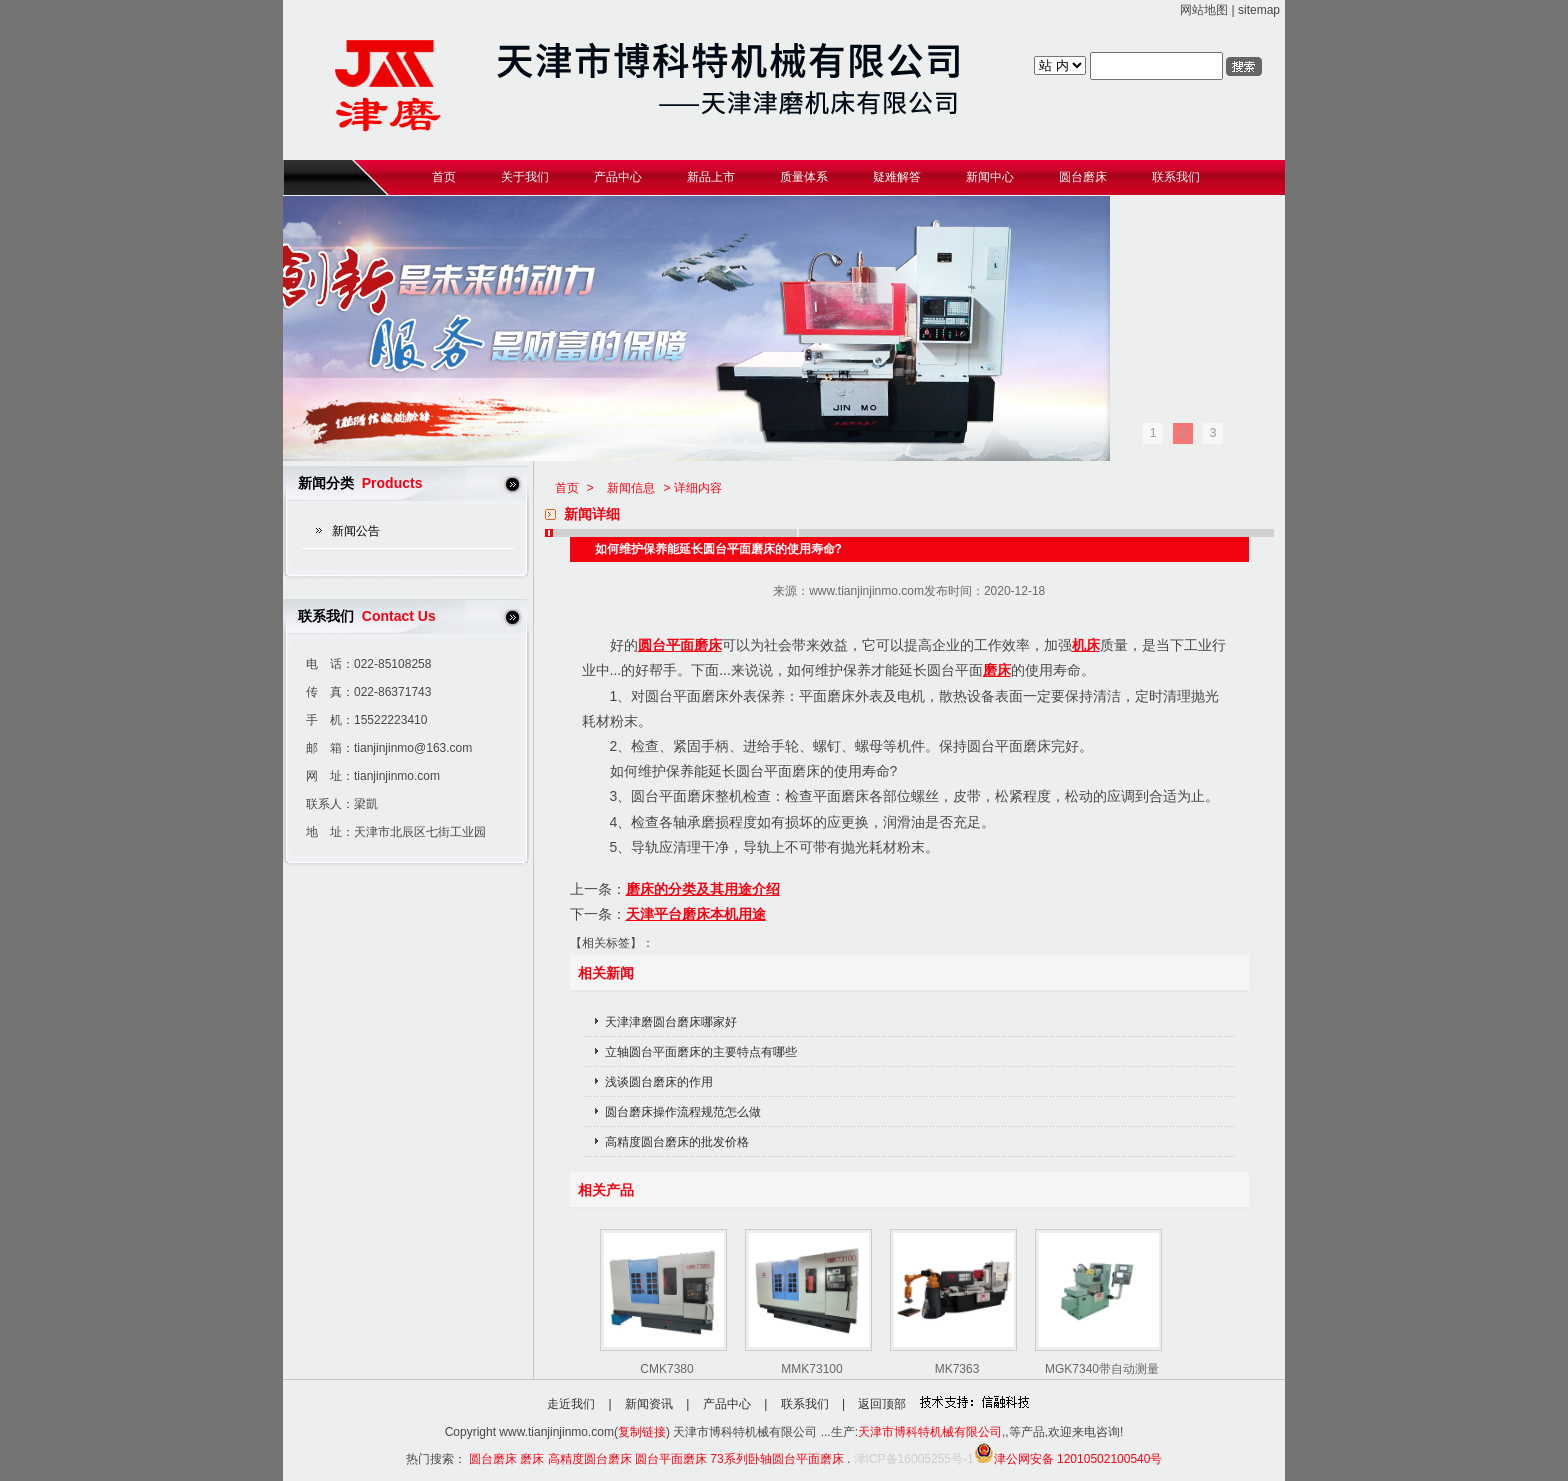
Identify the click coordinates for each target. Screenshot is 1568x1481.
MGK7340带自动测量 (1102, 1369)
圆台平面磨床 (680, 645)
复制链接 (642, 1432)
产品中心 (727, 1404)
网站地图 (1204, 10)
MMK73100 (811, 1369)
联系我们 (805, 1404)
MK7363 (957, 1369)
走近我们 (571, 1404)
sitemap (1259, 10)
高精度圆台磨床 (590, 1459)
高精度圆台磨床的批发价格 (677, 1142)
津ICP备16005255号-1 (914, 1459)
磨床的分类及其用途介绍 (703, 889)
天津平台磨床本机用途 (696, 914)
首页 (567, 488)
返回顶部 (882, 1404)
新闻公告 (356, 531)
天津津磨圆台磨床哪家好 (671, 1022)
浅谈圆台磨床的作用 (659, 1082)
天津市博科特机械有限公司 (930, 1432)
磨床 (997, 670)
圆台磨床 (493, 1459)
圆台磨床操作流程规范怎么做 (683, 1112)
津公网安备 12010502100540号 (1068, 1459)
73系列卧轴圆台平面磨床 (776, 1459)
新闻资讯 (649, 1404)
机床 (1086, 645)
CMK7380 (666, 1369)
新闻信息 (631, 488)
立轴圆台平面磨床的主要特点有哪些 (701, 1052)
